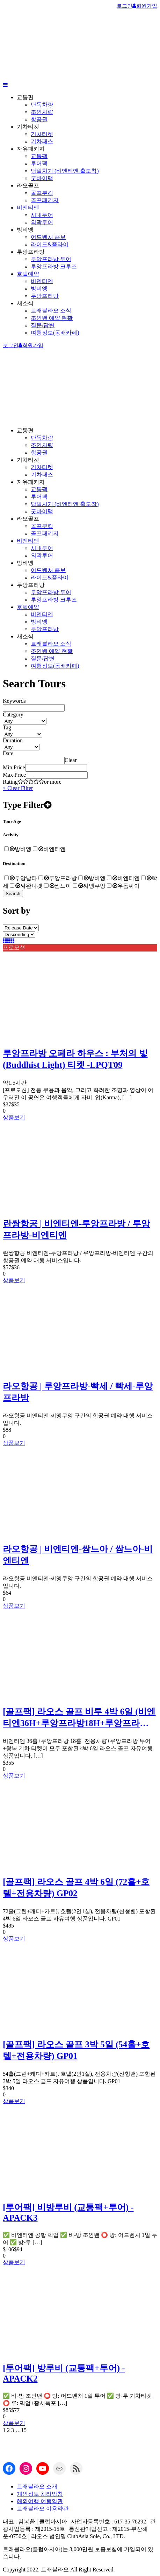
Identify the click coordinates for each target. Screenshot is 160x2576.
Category (13, 714)
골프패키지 (45, 200)
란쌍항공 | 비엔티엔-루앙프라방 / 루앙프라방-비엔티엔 (76, 1229)
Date (8, 753)
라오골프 (28, 185)
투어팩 (39, 163)
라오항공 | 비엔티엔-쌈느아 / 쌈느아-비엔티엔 (78, 1554)
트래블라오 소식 (51, 311)
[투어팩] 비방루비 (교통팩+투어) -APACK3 (68, 2213)
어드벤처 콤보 (48, 237)
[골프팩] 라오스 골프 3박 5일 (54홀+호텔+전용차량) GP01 (76, 2050)
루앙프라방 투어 (51, 259)
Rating (10, 782)
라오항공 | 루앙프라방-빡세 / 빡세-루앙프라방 (78, 1391)
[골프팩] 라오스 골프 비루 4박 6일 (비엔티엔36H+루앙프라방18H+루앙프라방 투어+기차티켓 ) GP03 (79, 1718)
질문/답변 (42, 325)
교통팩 (39, 156)
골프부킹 (42, 193)
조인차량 (42, 112)
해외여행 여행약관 (40, 2501)
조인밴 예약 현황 (52, 318)
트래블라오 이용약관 (42, 2509)
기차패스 (42, 141)
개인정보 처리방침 (40, 2494)
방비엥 (25, 230)
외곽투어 (42, 222)
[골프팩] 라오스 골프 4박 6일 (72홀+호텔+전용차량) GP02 (76, 1887)
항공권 (39, 119)
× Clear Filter (18, 788)
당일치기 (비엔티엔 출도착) (65, 171)
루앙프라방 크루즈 (54, 266)
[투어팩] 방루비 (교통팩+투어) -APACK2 (64, 2373)
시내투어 (42, 215)
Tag (7, 727)
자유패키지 (31, 149)
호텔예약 (28, 274)
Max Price (14, 775)
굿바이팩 (42, 178)
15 (24, 2430)
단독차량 (42, 105)
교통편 (25, 97)
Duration (13, 740)
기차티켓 (28, 127)
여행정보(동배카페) (55, 333)
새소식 (25, 303)
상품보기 (14, 1117)
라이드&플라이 (49, 244)
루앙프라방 (31, 252)
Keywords (14, 701)
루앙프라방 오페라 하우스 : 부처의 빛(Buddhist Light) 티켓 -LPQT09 (75, 1059)
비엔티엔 (28, 208)
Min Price (14, 767)
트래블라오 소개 (37, 2486)
